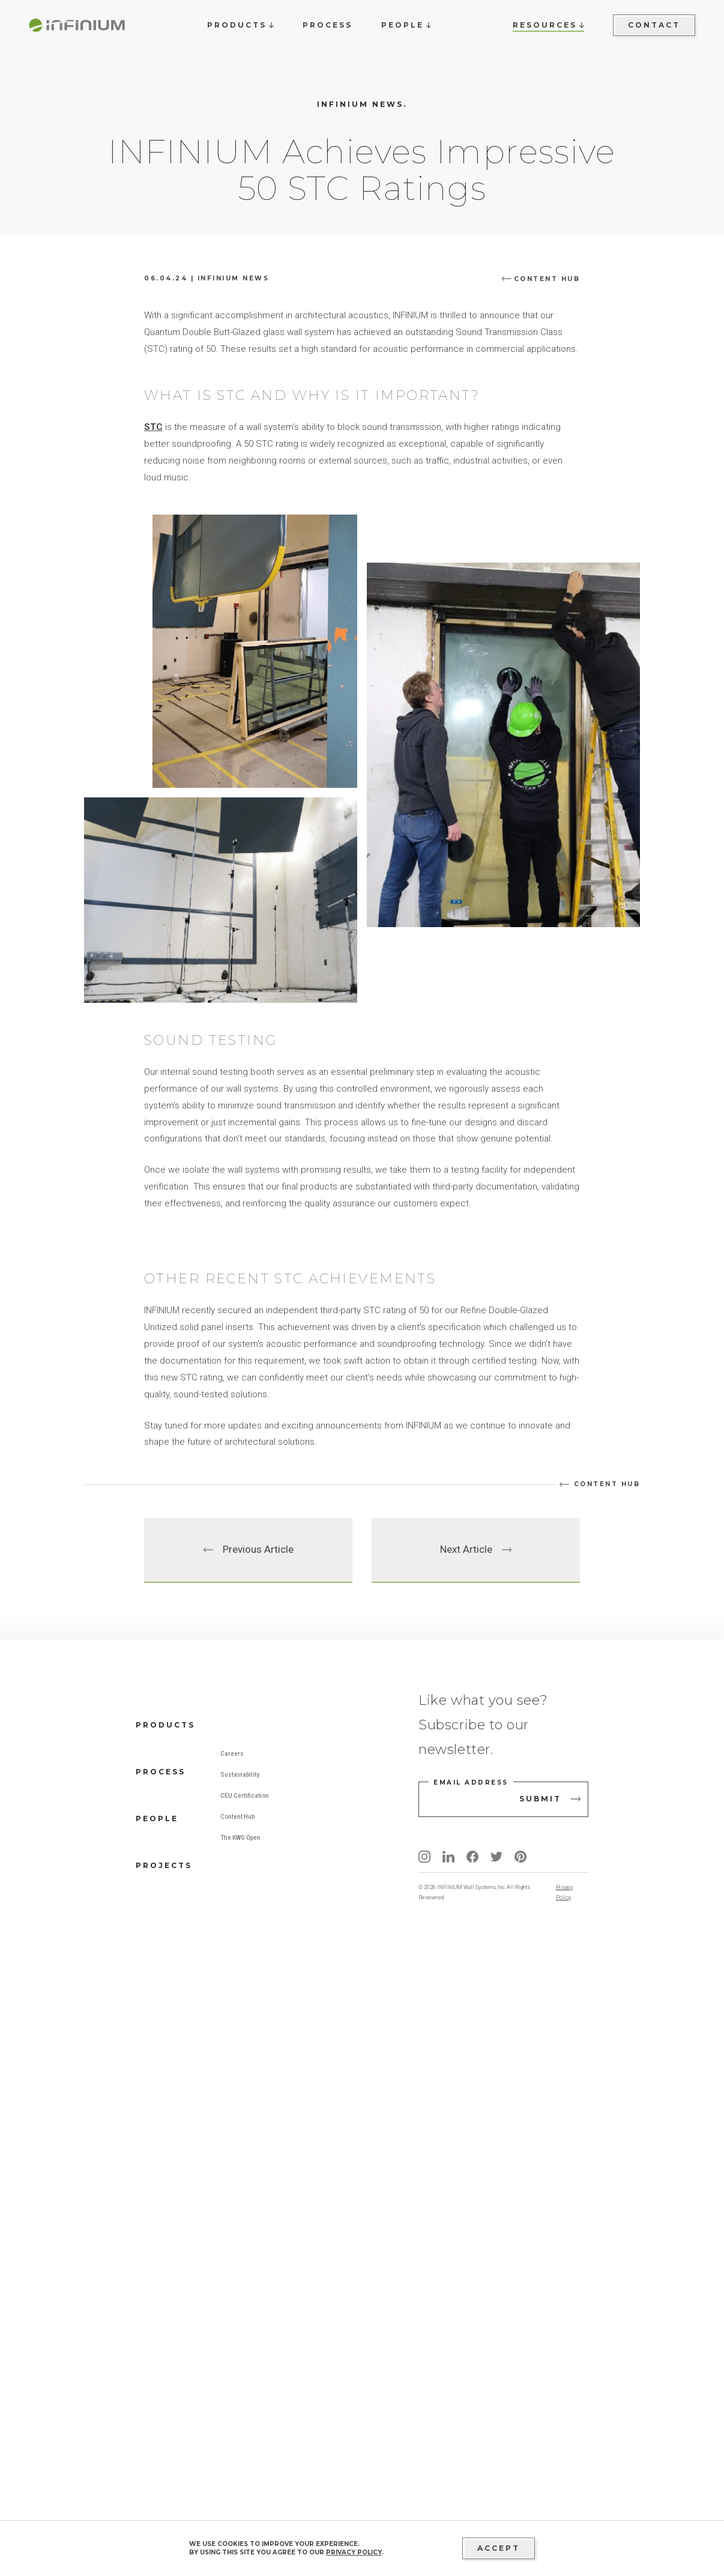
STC (153, 739)
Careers (232, 2378)
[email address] (503, 2424)
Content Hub (237, 2441)
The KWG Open (240, 2463)
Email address (470, 2407)
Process (161, 2397)
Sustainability (239, 2399)
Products (165, 2350)
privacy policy (354, 2552)
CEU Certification (244, 2420)
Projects (164, 2491)
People (157, 2444)
